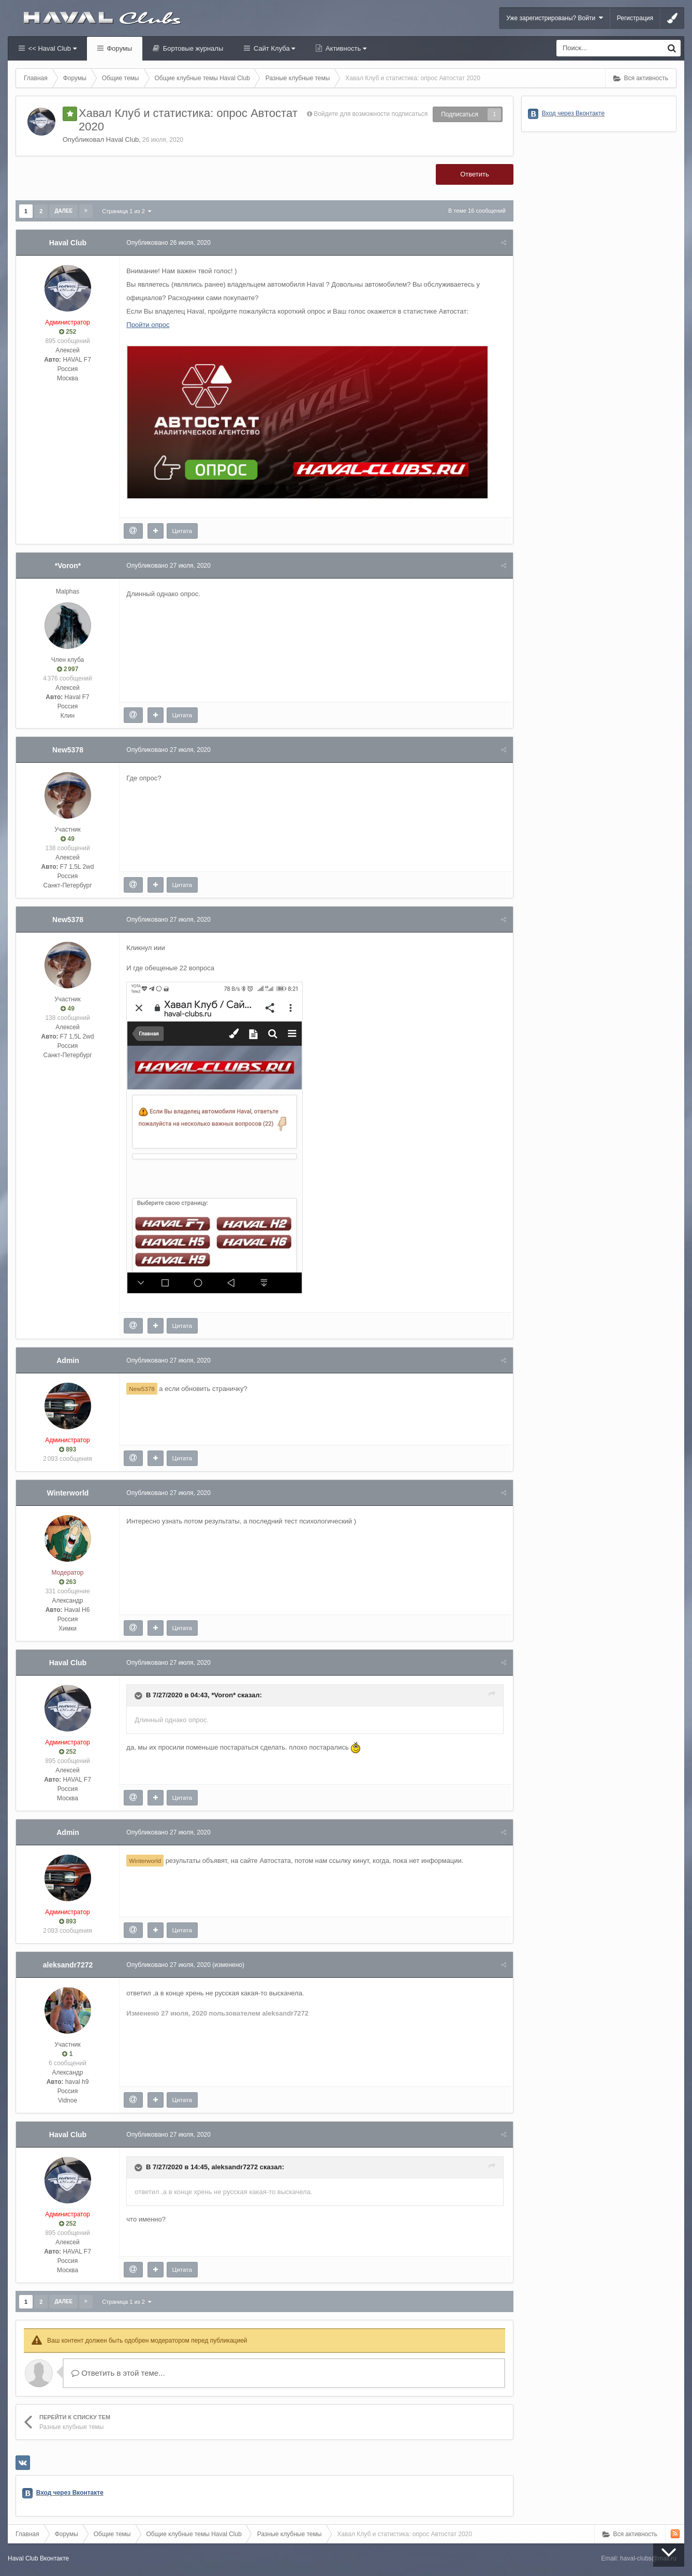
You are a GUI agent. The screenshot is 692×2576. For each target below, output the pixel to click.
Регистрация (635, 18)
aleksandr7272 (68, 1965)
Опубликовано (169, 242)
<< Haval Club (51, 48)
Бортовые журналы (192, 48)
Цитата (183, 530)
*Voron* (68, 565)
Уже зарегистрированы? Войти (554, 18)
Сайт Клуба (273, 48)
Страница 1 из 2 (126, 211)
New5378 (67, 750)
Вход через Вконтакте (70, 2492)
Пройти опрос (148, 325)
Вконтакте (54, 2558)
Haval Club (122, 139)
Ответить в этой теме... (118, 2372)
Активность (344, 48)
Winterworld (68, 1493)
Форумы (118, 48)
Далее (63, 211)
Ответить (474, 174)
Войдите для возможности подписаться (371, 113)
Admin (67, 1360)
